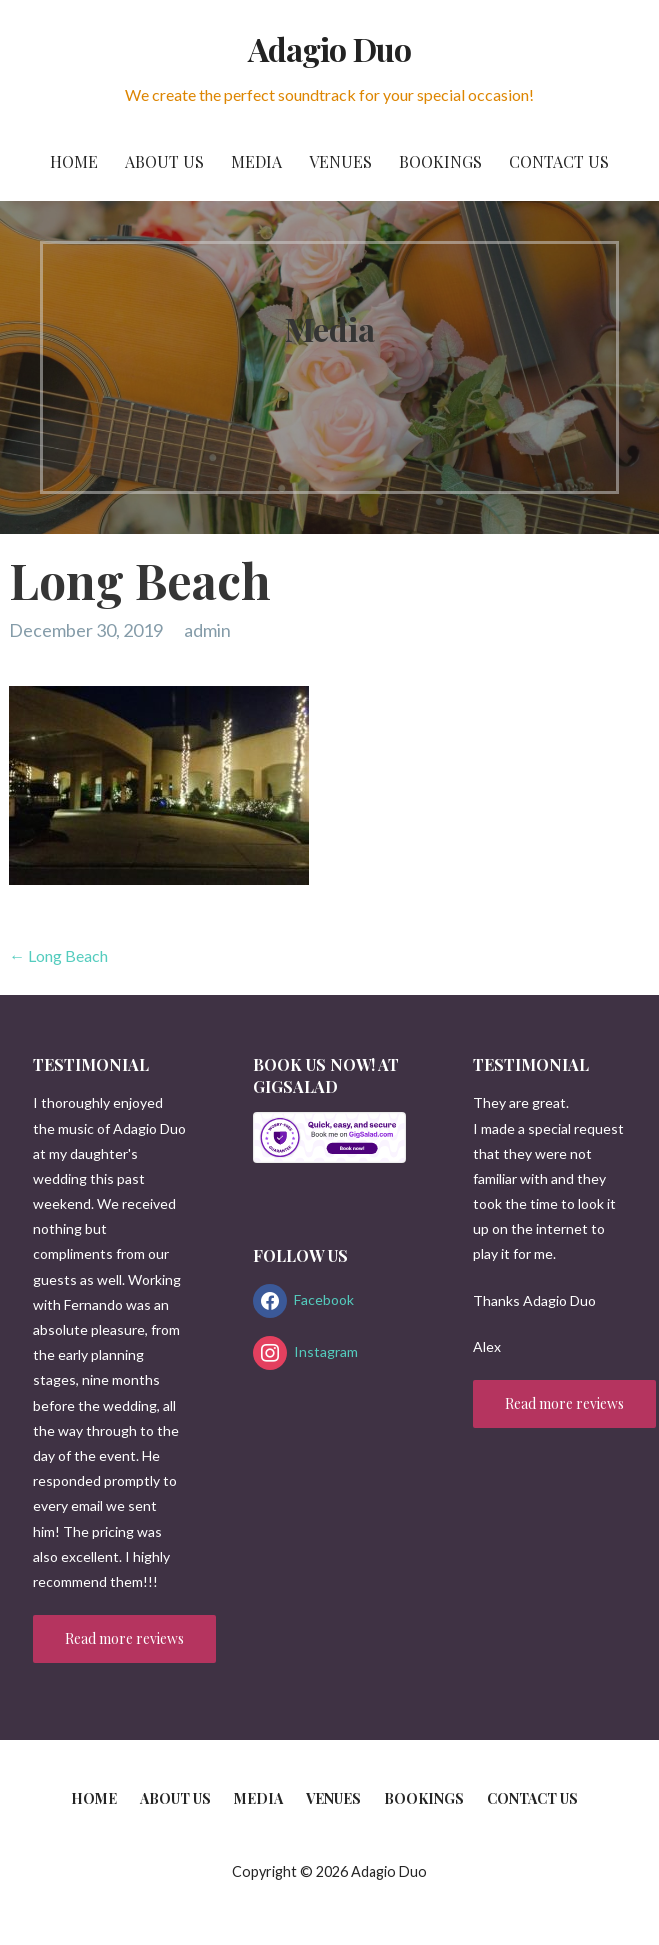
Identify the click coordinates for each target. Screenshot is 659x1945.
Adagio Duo (329, 48)
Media (256, 161)
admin (207, 630)
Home (74, 161)
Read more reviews (124, 1638)
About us (164, 161)
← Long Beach (58, 955)
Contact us (559, 161)
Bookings (440, 161)
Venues (340, 161)
